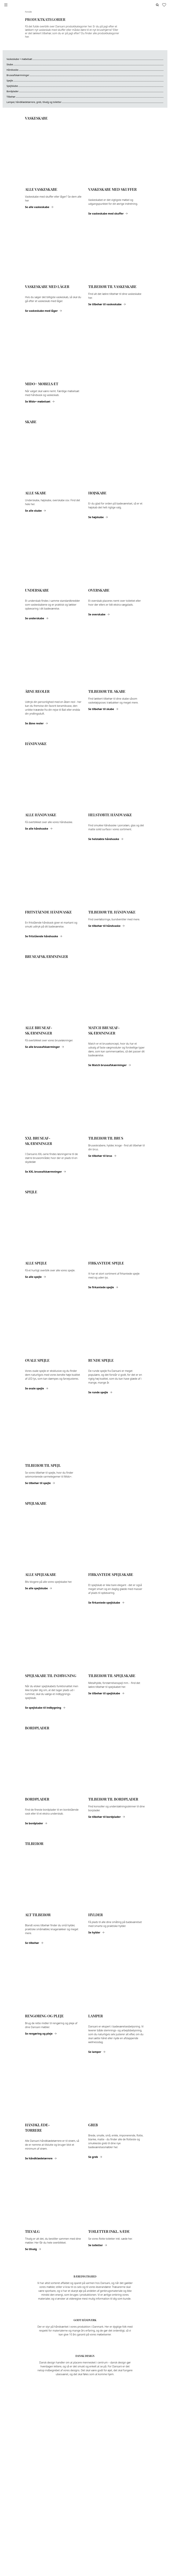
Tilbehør (11, 96)
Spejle (10, 80)
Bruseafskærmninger (18, 75)
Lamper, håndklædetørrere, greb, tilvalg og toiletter (34, 102)
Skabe (10, 64)
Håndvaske (12, 69)
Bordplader (13, 91)
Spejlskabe (12, 85)
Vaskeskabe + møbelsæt (19, 59)
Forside (28, 11)
